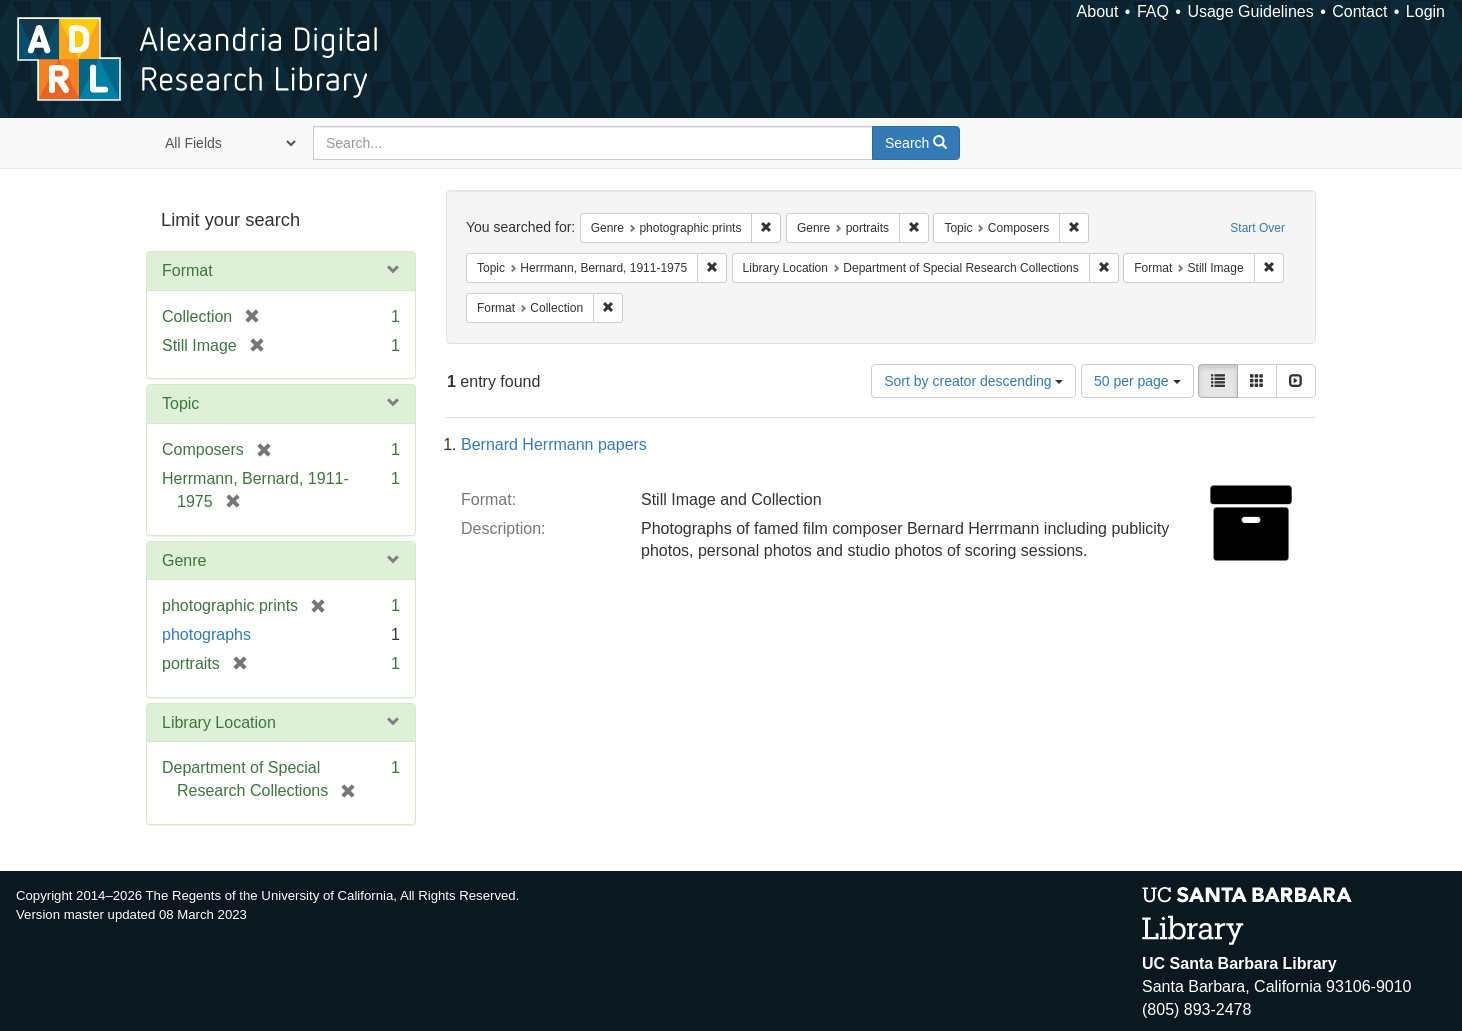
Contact (1359, 11)
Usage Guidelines (1250, 11)
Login (1425, 11)
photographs (206, 634)
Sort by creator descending (973, 381)
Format (187, 270)
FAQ (1153, 11)
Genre (184, 560)
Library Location (219, 722)
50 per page (1137, 381)
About (1098, 11)
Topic (180, 403)
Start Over (1257, 228)
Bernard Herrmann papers (554, 444)
